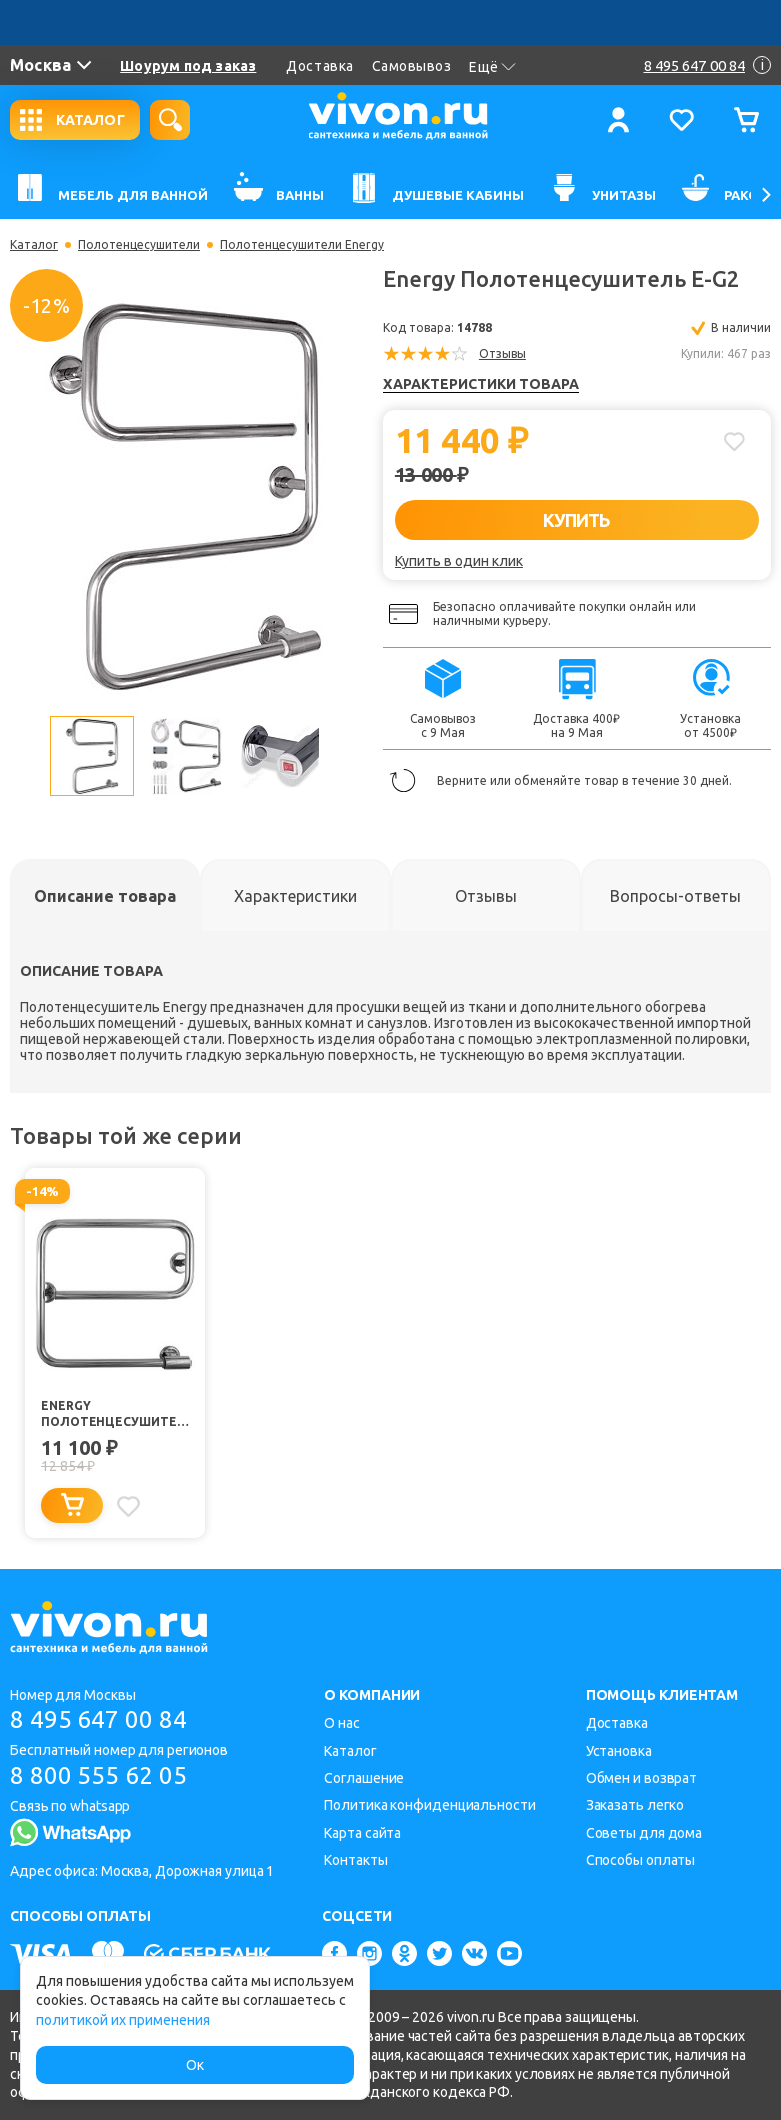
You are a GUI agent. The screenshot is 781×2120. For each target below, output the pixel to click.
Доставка (319, 66)
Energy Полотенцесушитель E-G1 (115, 1414)
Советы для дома (644, 1833)
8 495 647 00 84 (98, 1719)
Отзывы (502, 353)
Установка (619, 1751)
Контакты (355, 1860)
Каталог (34, 245)
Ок (195, 2065)
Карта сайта (362, 1833)
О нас (342, 1723)
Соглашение (364, 1778)
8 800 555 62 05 (98, 1775)
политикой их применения (123, 2020)
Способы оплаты (641, 1860)
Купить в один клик (459, 561)
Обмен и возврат (642, 1778)
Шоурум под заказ (188, 66)
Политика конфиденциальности (429, 1805)
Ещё (492, 67)
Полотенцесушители (139, 245)
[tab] (105, 896)
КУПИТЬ (576, 520)
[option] (185, 496)
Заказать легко (635, 1805)
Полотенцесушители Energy (302, 245)
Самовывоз (412, 66)
